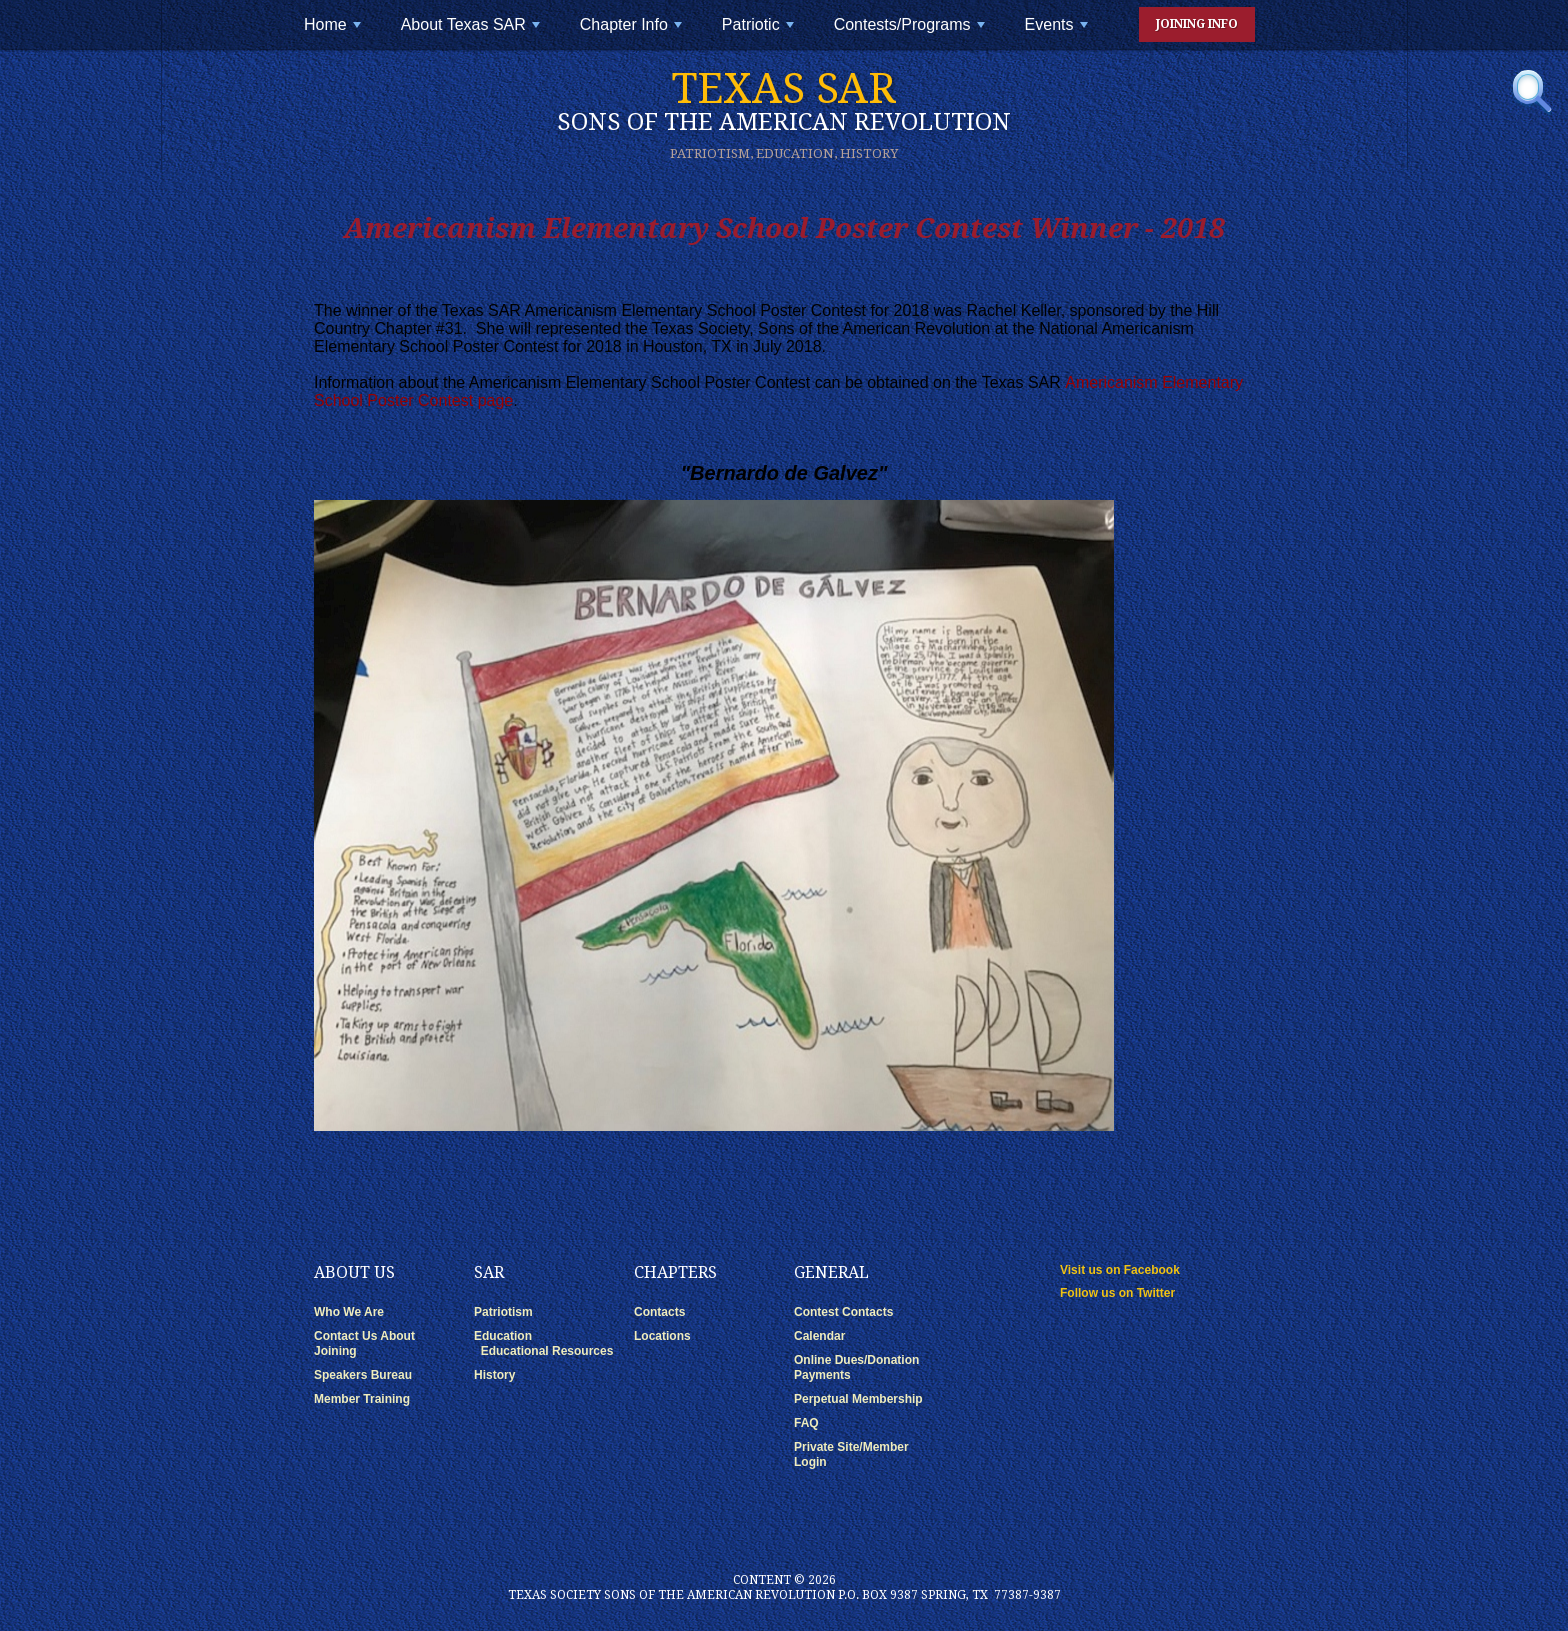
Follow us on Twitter (1117, 1293)
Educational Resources (547, 1351)
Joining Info (1197, 24)
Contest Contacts (843, 1312)
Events (1058, 32)
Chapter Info (633, 32)
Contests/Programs (911, 32)
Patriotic (760, 32)
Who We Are (349, 1312)
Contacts (659, 1312)
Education (503, 1336)
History (494, 1375)
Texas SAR (784, 100)
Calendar (819, 1336)
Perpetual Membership (858, 1399)
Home (334, 32)
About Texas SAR (473, 32)
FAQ (806, 1423)
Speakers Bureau (363, 1375)
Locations (662, 1336)
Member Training (362, 1399)
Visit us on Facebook (1120, 1270)
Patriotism (503, 1312)
